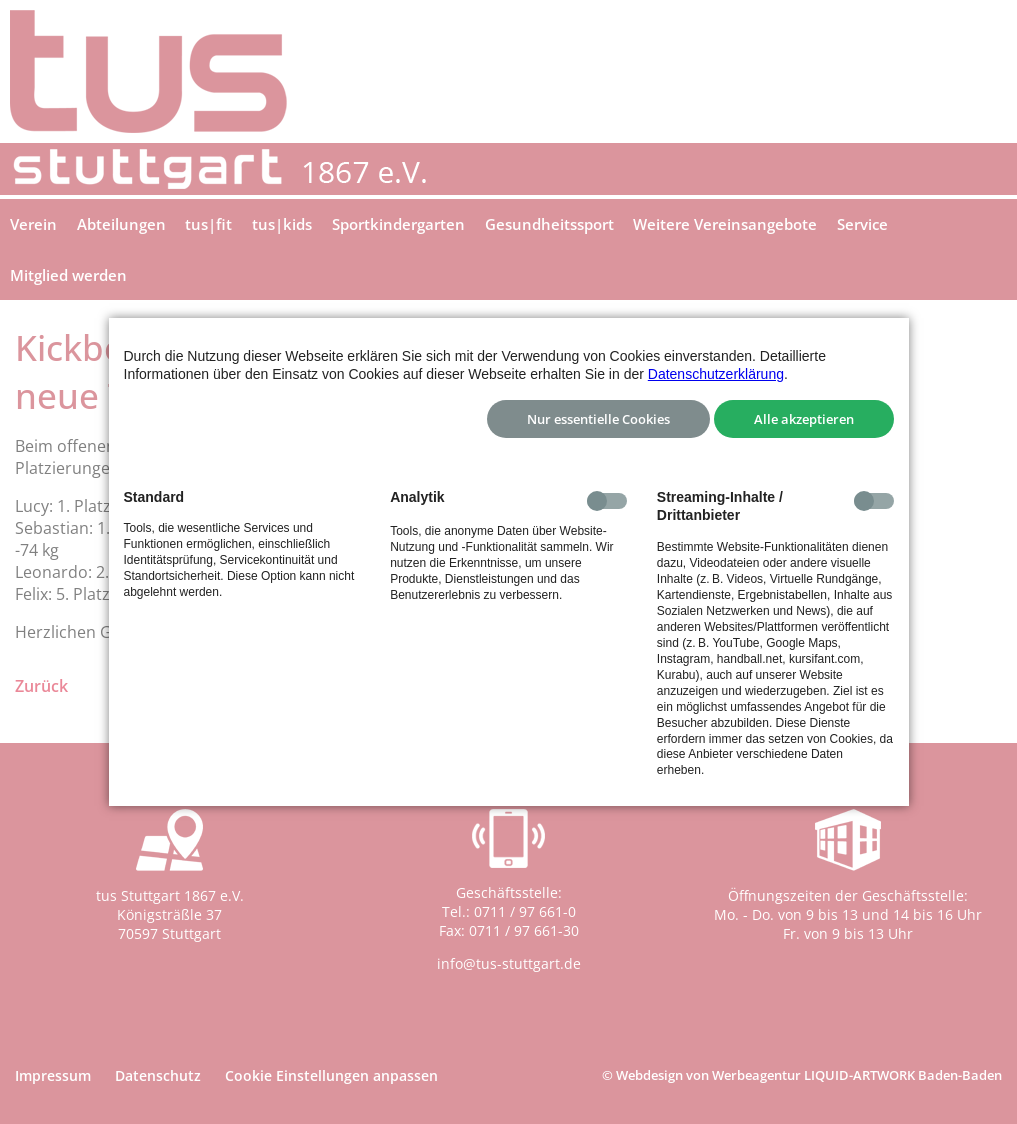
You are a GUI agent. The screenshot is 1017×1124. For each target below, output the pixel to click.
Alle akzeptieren (804, 419)
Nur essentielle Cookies (598, 419)
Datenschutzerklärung (716, 374)
